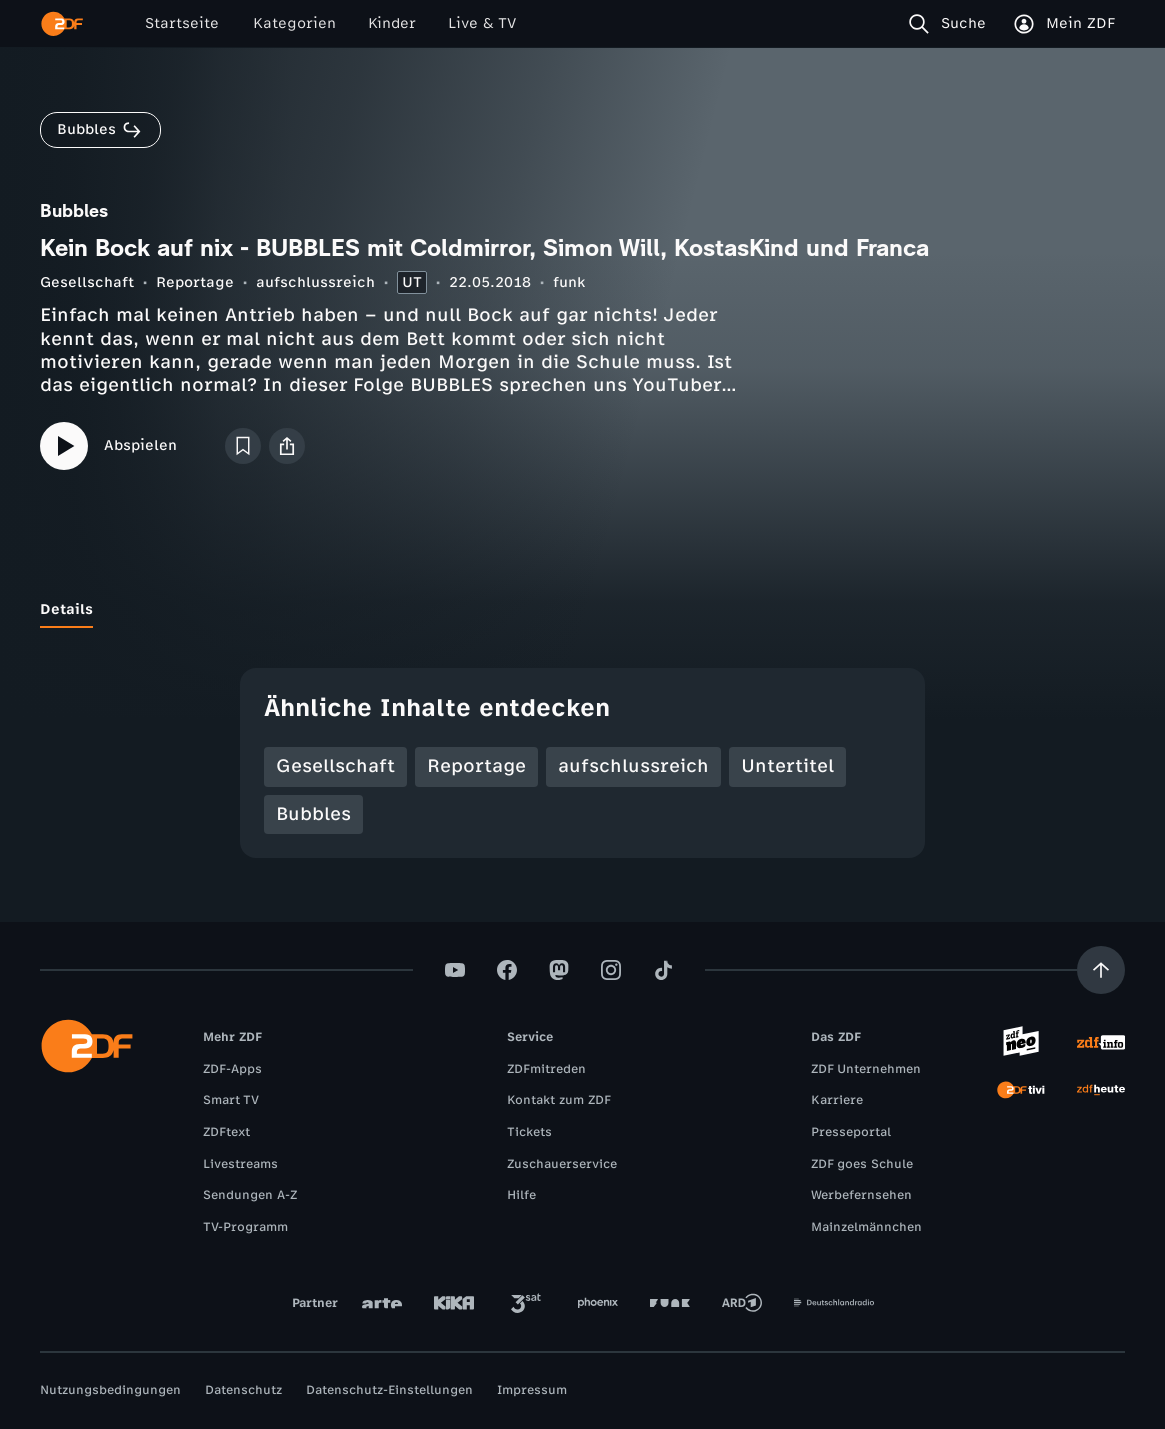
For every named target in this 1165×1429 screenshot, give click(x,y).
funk (569, 282)
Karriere (837, 1100)
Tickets (529, 1132)
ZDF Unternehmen (866, 1069)
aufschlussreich (315, 282)
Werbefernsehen (861, 1195)
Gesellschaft (87, 282)
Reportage (195, 282)
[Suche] (951, 24)
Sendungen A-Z (250, 1195)
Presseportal (851, 1132)
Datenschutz (243, 1390)
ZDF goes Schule (862, 1164)
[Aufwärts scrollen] (1101, 970)
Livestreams (240, 1164)
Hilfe (521, 1195)
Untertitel (787, 766)
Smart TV (231, 1100)
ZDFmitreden (546, 1069)
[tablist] (582, 610)
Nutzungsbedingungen (110, 1390)
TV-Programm (245, 1227)
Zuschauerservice (562, 1164)
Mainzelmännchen (866, 1227)
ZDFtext (226, 1132)
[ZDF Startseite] (62, 24)
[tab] (66, 610)
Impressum (532, 1390)
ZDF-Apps (232, 1069)
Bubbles (313, 814)
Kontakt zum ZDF (559, 1100)
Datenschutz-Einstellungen (389, 1390)
